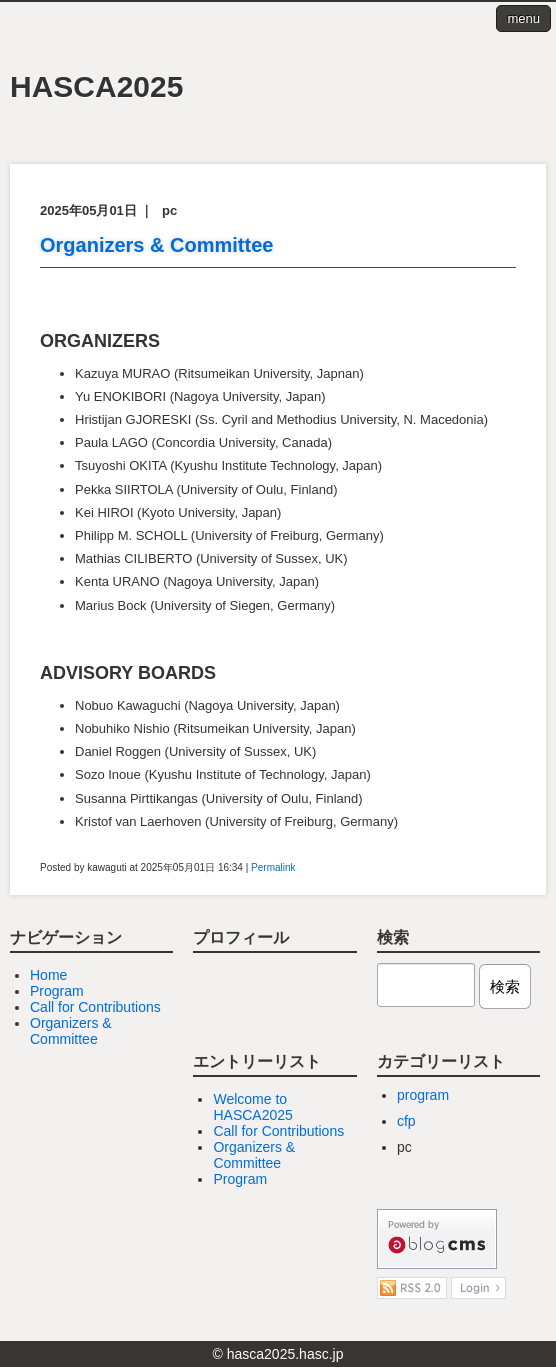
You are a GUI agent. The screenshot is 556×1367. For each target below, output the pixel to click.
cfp (406, 1121)
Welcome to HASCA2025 (252, 1107)
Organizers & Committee (156, 245)
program (423, 1095)
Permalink (273, 867)
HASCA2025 (96, 86)
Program (57, 991)
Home (48, 975)
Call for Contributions (95, 1007)
